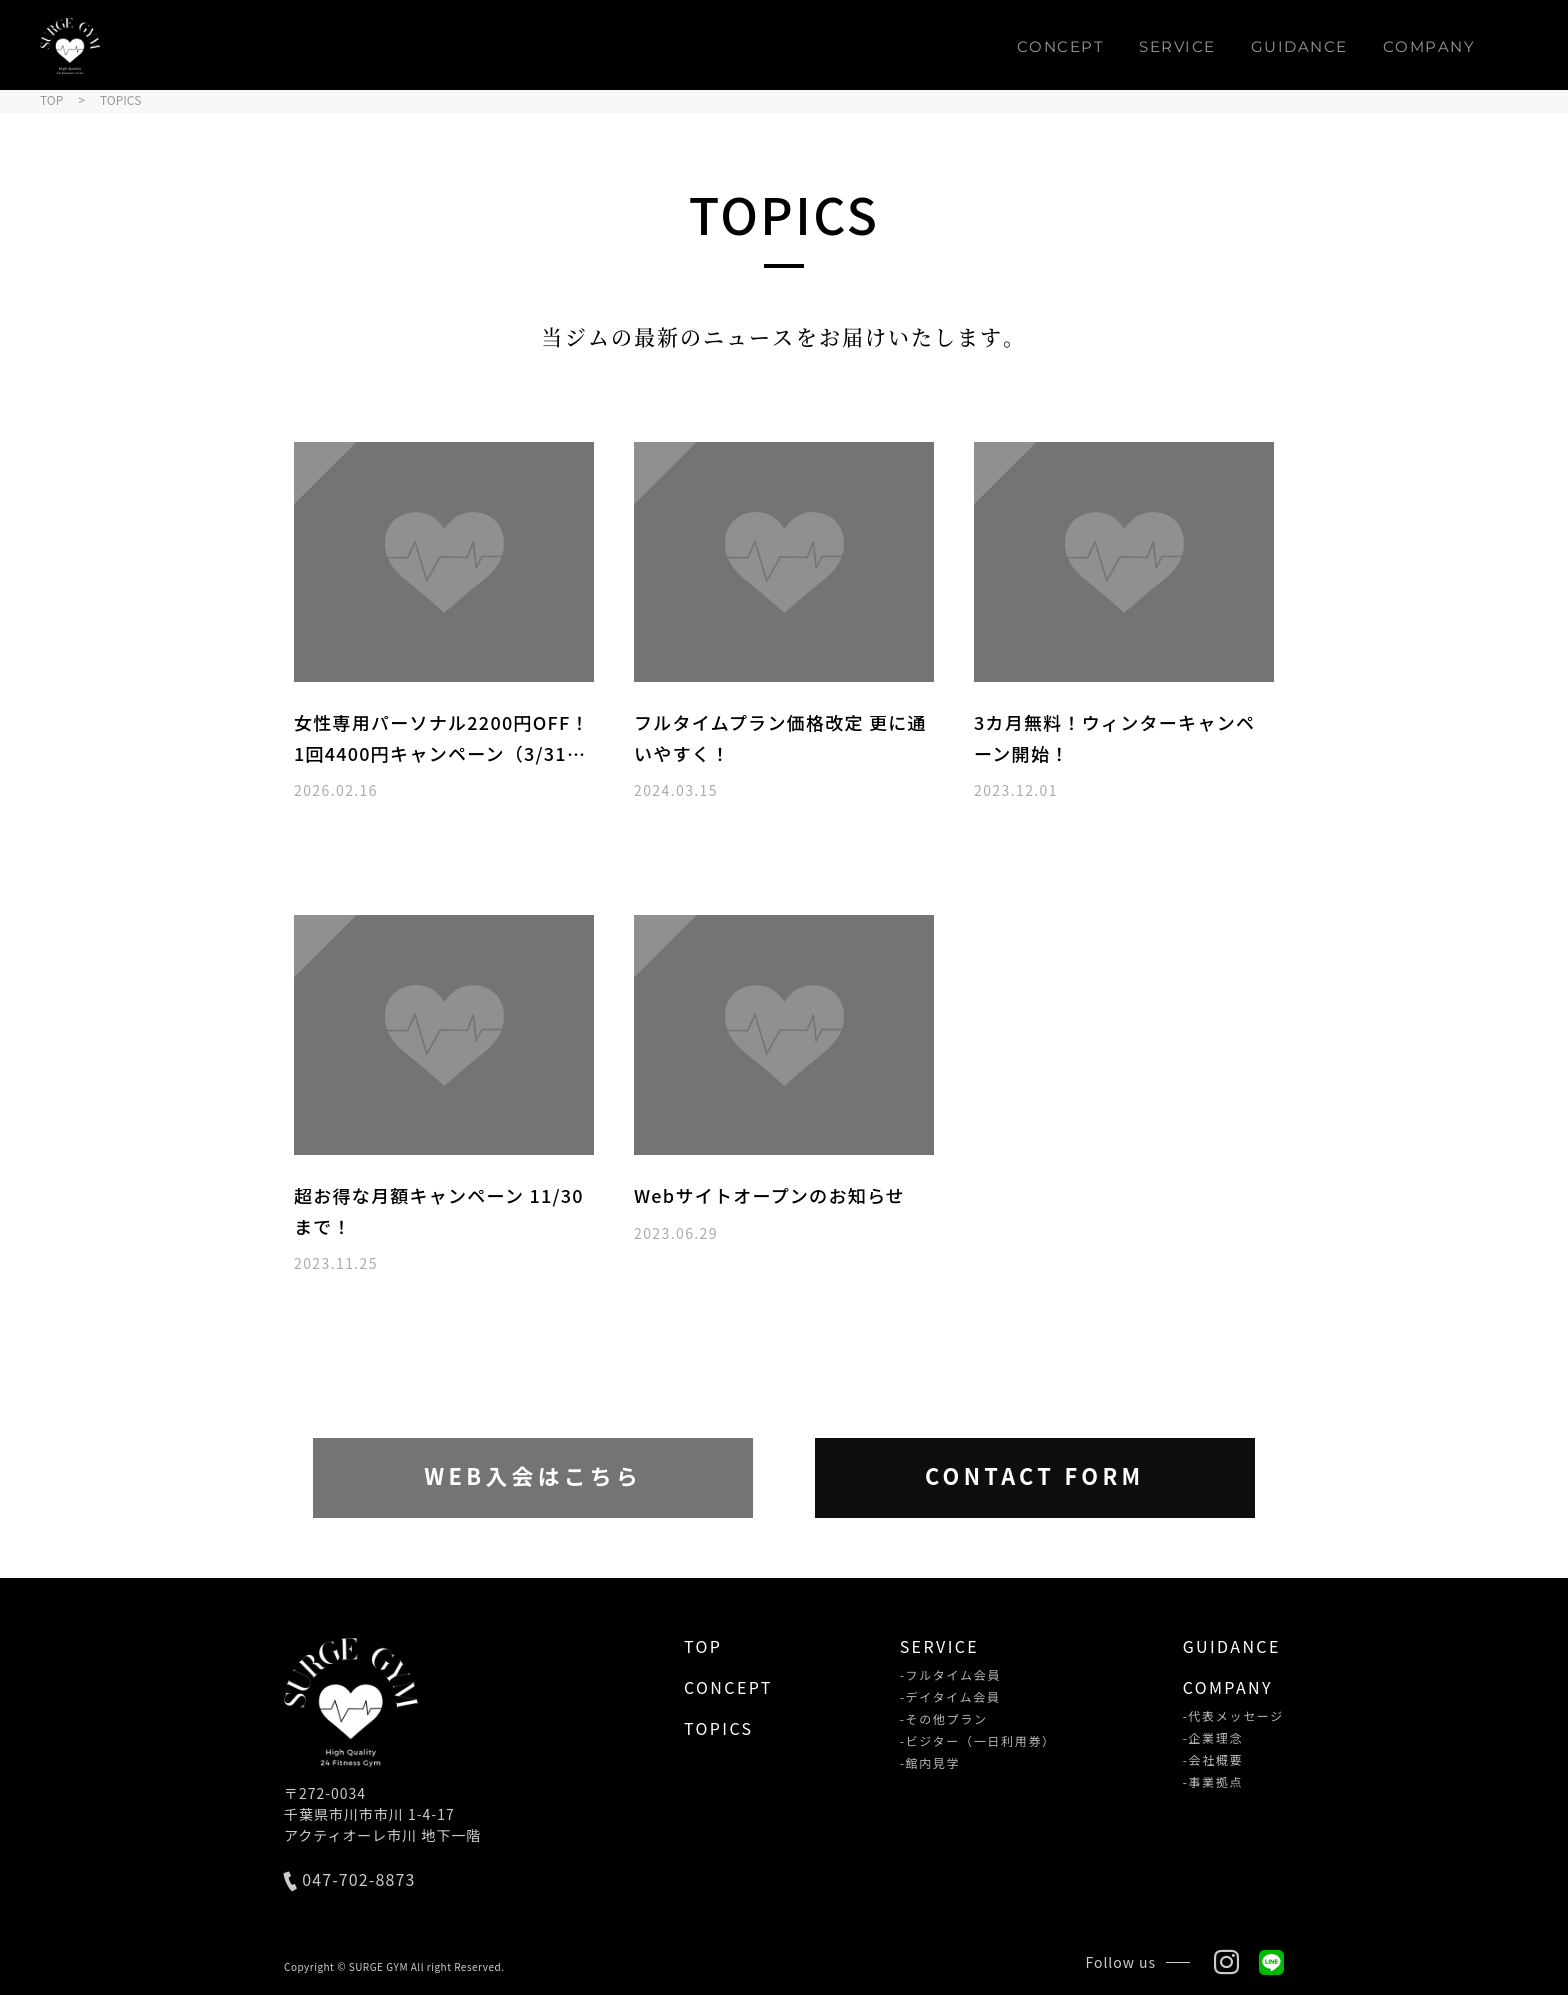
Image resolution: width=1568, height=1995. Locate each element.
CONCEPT (1061, 46)
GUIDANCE (1299, 46)
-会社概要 (1213, 1760)
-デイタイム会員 (950, 1697)
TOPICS (719, 1728)
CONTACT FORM (1035, 1476)
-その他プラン (944, 1719)
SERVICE (1177, 46)
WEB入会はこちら (533, 1476)
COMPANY (1429, 46)
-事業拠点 (1213, 1782)
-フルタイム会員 (950, 1675)
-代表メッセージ (1233, 1716)
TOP (703, 1646)
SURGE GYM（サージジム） (70, 46)
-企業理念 (1213, 1738)
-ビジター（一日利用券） (978, 1741)
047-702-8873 (349, 1881)
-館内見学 (930, 1763)
